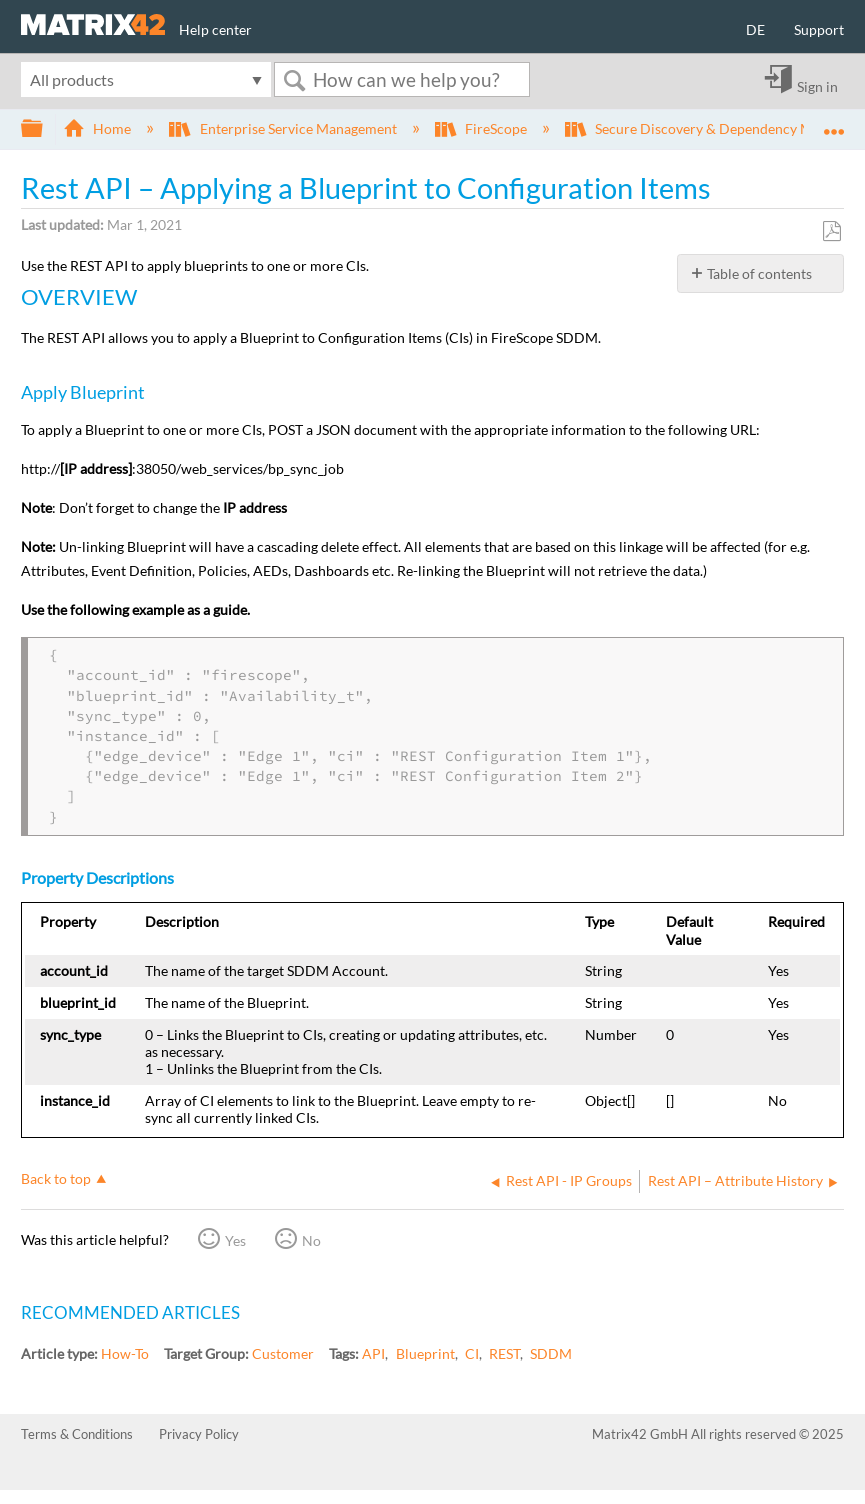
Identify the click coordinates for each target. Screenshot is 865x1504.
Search (294, 80)
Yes (235, 1240)
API (373, 1353)
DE (755, 29)
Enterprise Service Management (284, 128)
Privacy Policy (199, 1434)
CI (472, 1353)
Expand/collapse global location (834, 122)
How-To (125, 1353)
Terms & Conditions (77, 1434)
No (311, 1240)
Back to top (56, 1178)
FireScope (482, 128)
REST (504, 1353)
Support (819, 29)
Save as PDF (831, 231)
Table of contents (759, 273)
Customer (283, 1353)
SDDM (551, 1353)
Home (98, 128)
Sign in (817, 86)
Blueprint (425, 1353)
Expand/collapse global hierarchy (45, 129)
